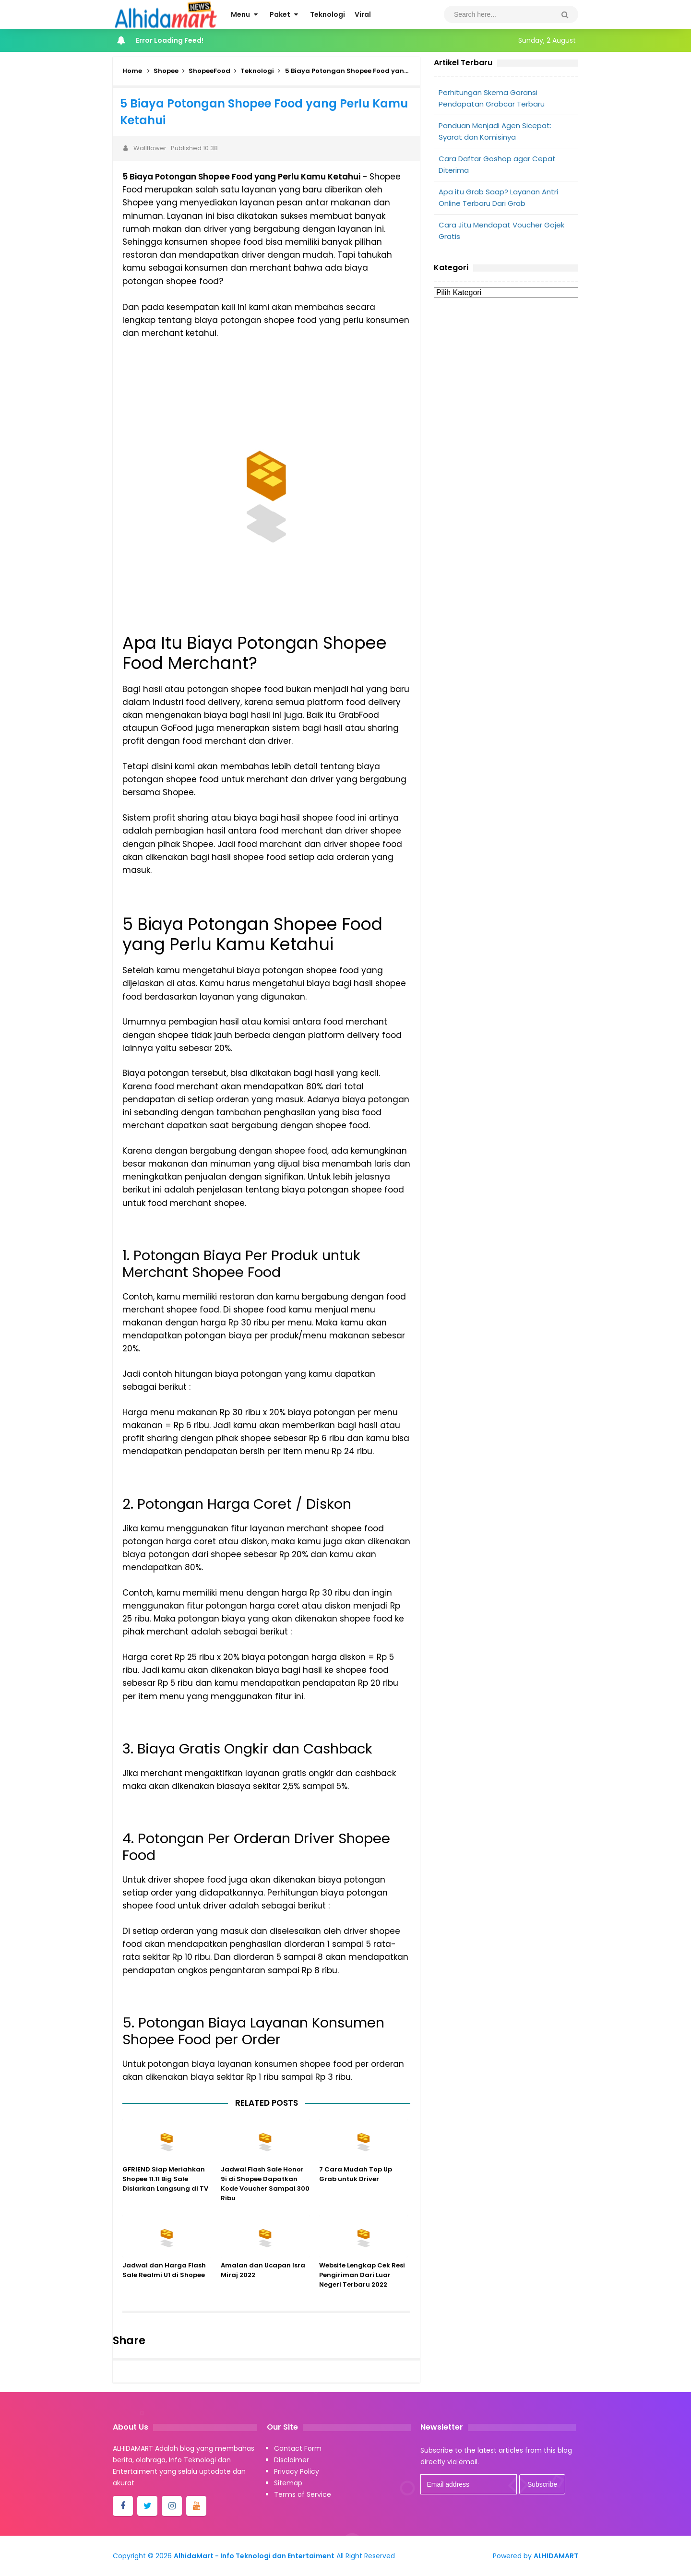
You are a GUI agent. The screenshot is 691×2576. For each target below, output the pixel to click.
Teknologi (257, 70)
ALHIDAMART (556, 2556)
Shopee (166, 70)
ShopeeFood (209, 70)
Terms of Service (302, 2494)
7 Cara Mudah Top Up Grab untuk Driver (355, 2187)
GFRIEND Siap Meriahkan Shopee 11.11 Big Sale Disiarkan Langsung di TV (165, 2192)
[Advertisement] (506, 378)
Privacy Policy (296, 2471)
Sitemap (288, 2483)
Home (132, 70)
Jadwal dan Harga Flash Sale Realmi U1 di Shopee (164, 2283)
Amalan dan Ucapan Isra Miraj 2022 (263, 2283)
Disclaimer (291, 2460)
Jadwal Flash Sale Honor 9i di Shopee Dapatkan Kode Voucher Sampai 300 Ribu (265, 2197)
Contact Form (298, 2448)
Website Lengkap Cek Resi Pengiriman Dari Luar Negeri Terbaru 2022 (362, 2288)
